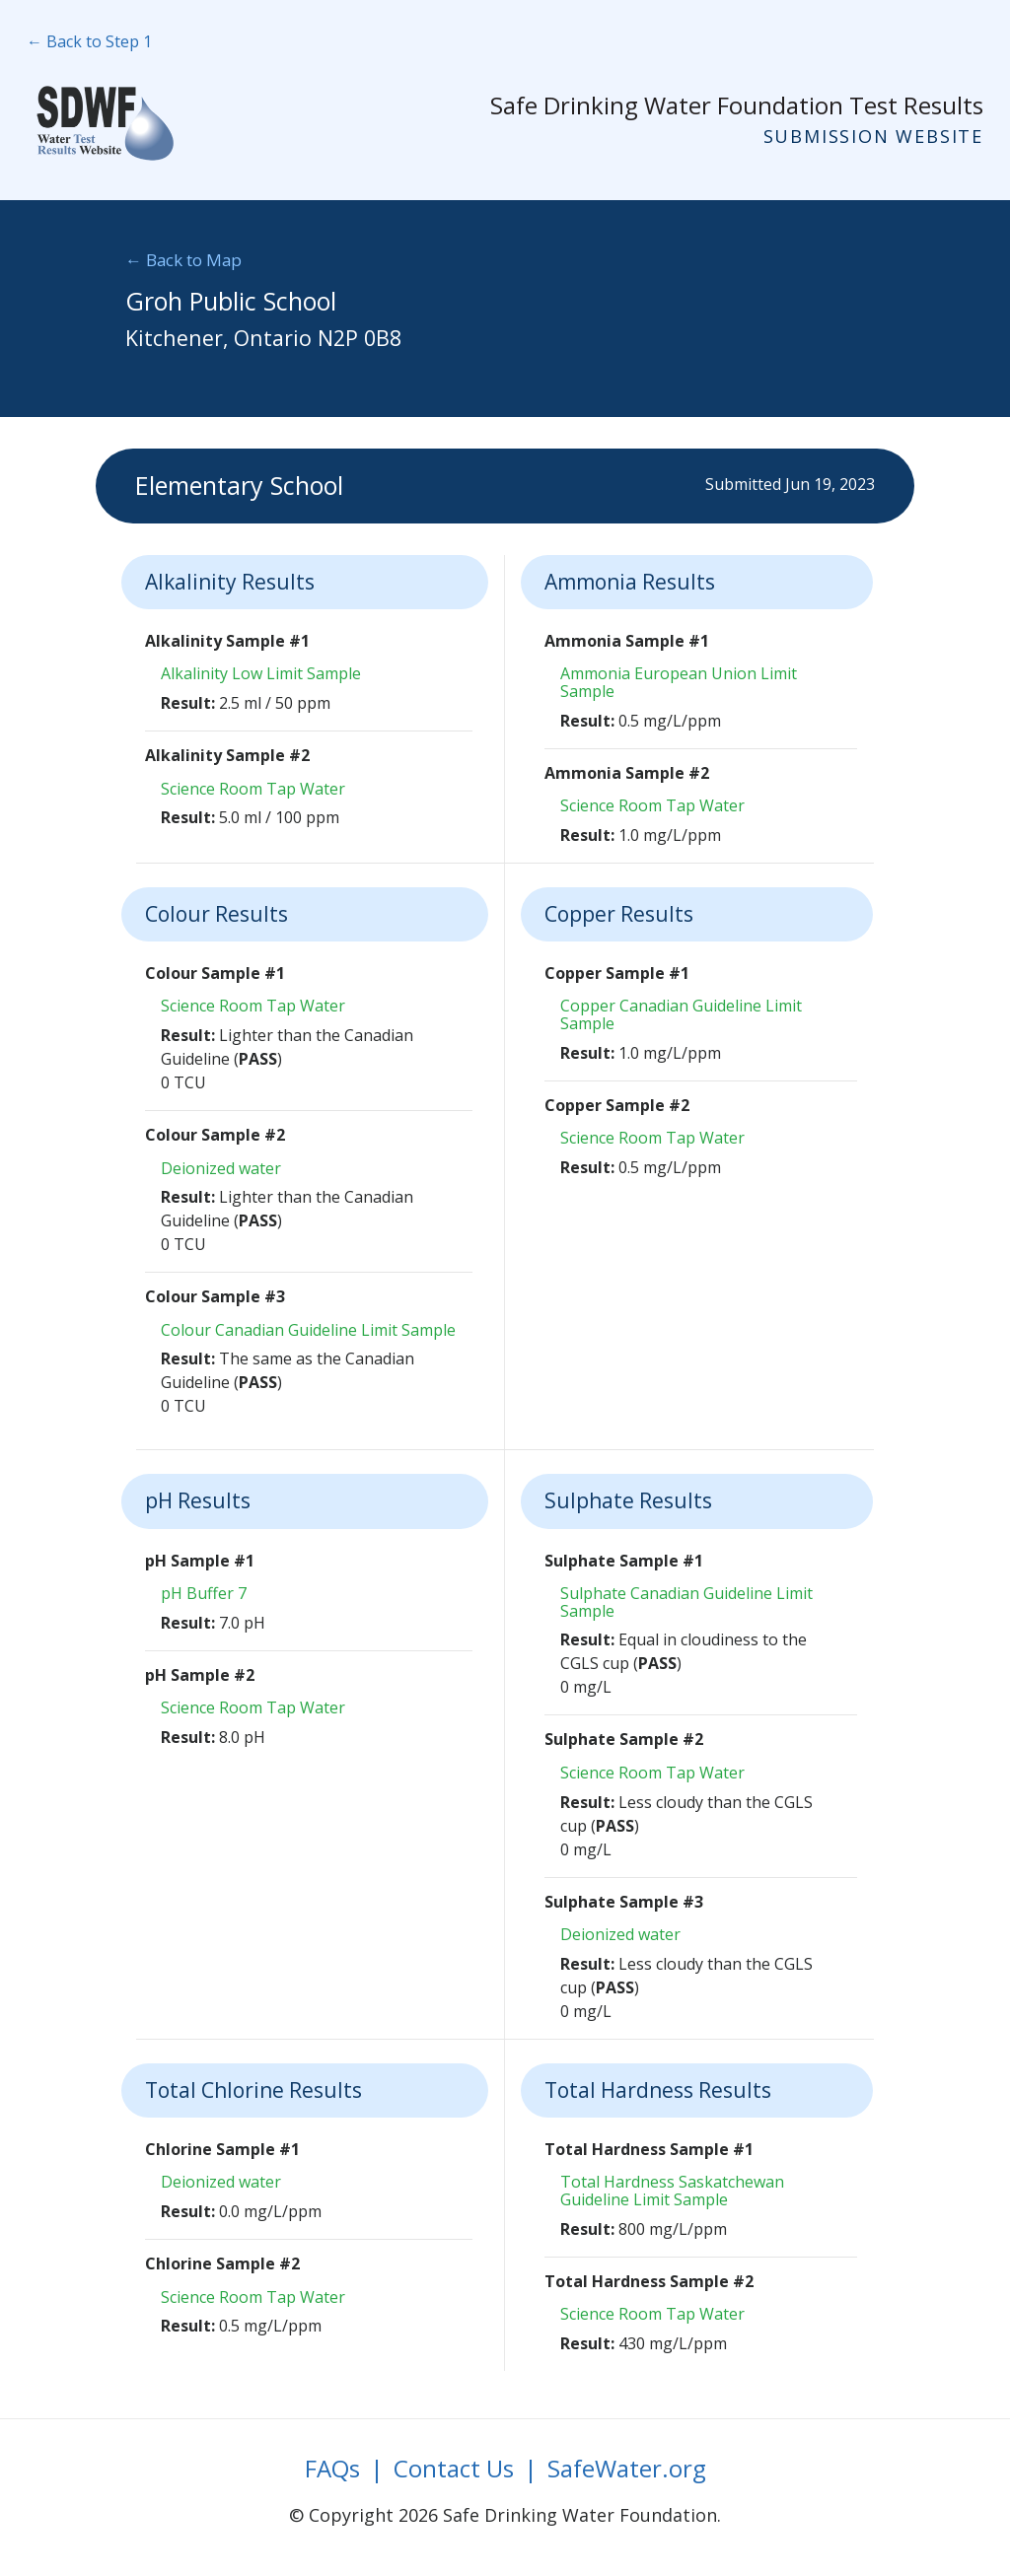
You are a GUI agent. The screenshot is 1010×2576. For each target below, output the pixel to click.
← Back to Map (183, 259)
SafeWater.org (626, 2468)
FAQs (332, 2468)
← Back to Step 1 (89, 41)
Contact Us (454, 2468)
